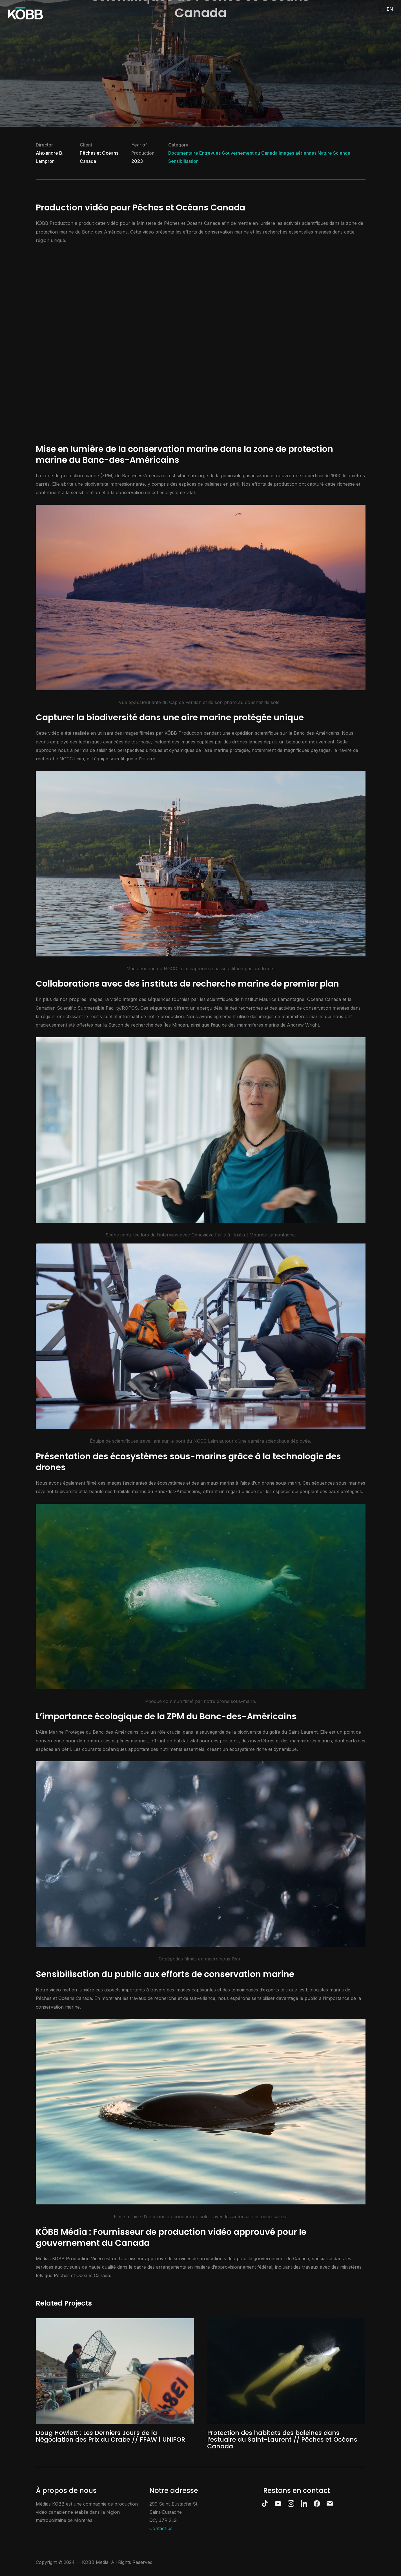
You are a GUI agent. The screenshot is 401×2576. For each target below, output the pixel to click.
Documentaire (183, 153)
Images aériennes (297, 153)
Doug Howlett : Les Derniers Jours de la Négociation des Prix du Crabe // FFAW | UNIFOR (110, 2436)
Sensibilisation (183, 161)
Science (341, 153)
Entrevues (210, 153)
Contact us (160, 2528)
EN (390, 9)
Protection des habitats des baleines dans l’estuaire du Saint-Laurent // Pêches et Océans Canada (282, 2439)
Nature (325, 153)
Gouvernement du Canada (250, 153)
